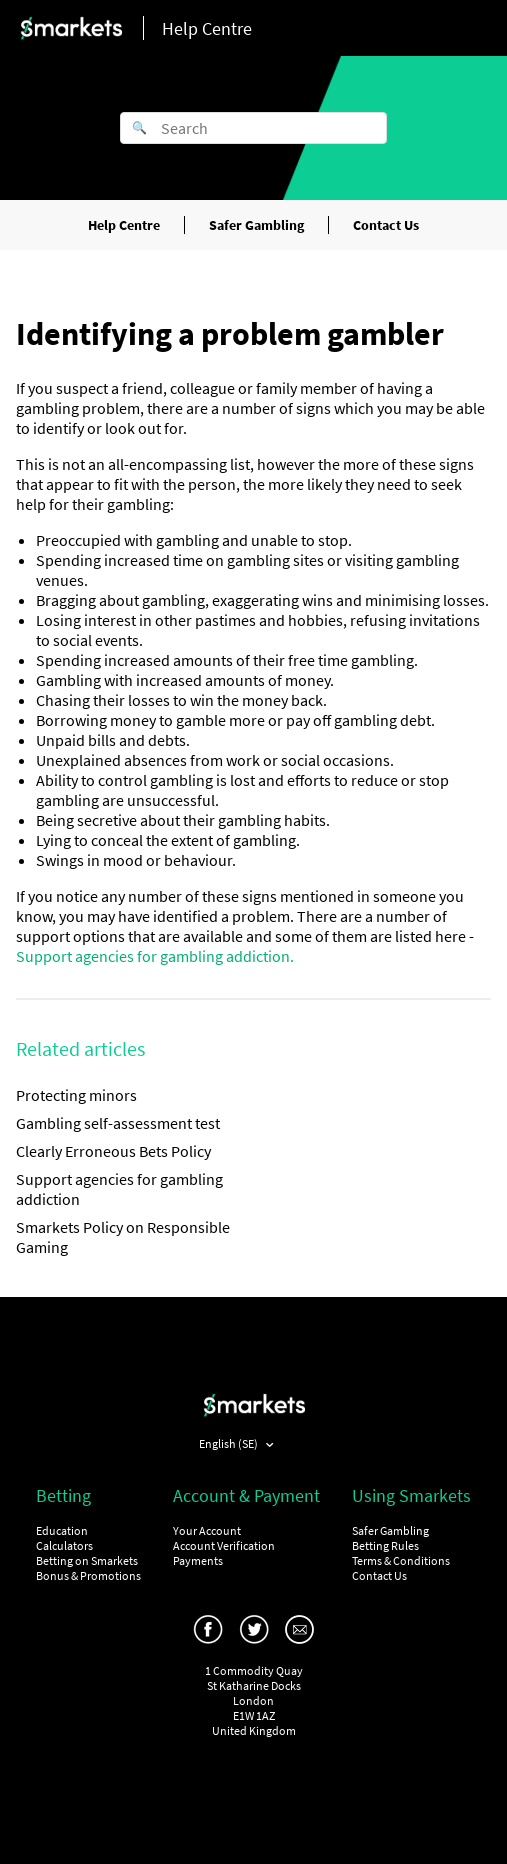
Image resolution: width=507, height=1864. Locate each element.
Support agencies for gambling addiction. (155, 956)
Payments (198, 1560)
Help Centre (124, 225)
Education (62, 1530)
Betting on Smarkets (87, 1560)
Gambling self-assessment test (118, 1123)
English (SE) (229, 1443)
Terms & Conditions (401, 1560)
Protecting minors (76, 1095)
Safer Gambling (256, 225)
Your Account (207, 1530)
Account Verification (224, 1545)
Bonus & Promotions (88, 1575)
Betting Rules (385, 1545)
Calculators (64, 1545)
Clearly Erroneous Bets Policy (113, 1151)
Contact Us (386, 225)
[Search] (253, 128)
